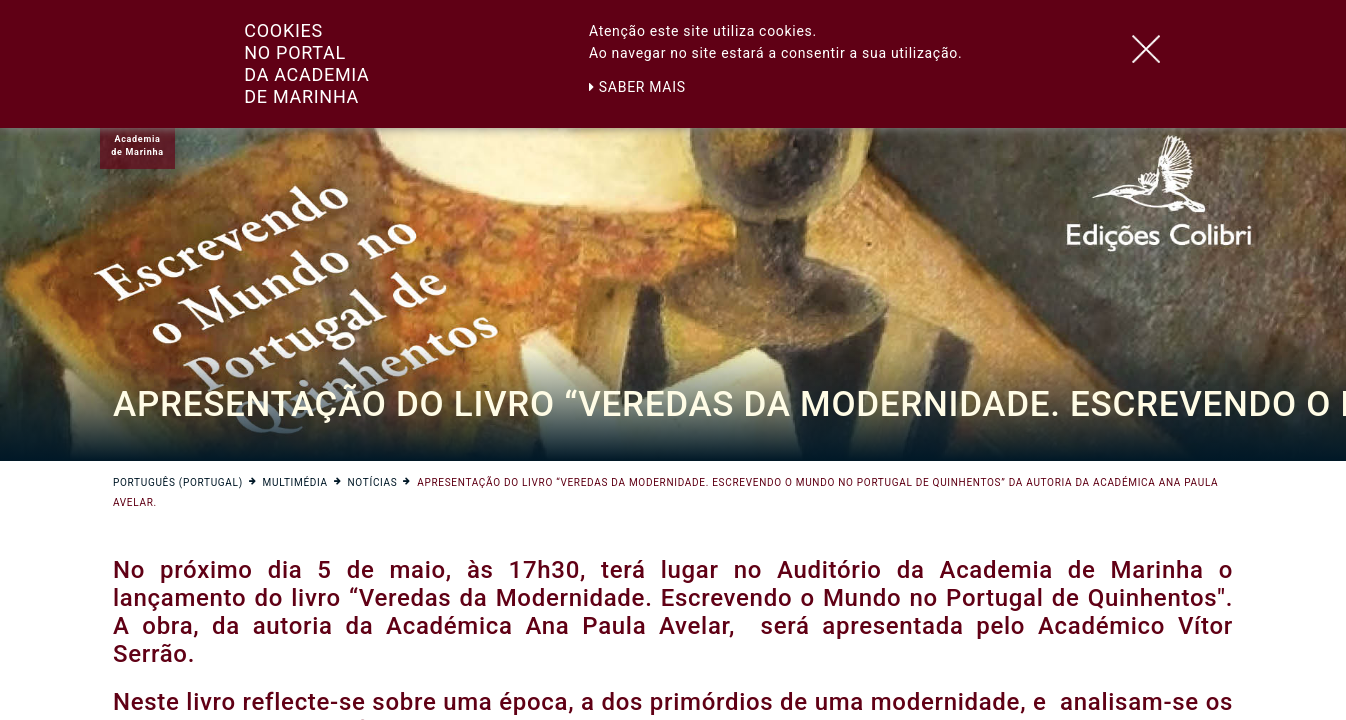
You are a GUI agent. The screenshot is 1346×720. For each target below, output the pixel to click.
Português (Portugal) (178, 482)
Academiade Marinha (137, 145)
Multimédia (295, 482)
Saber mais (637, 87)
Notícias (373, 482)
